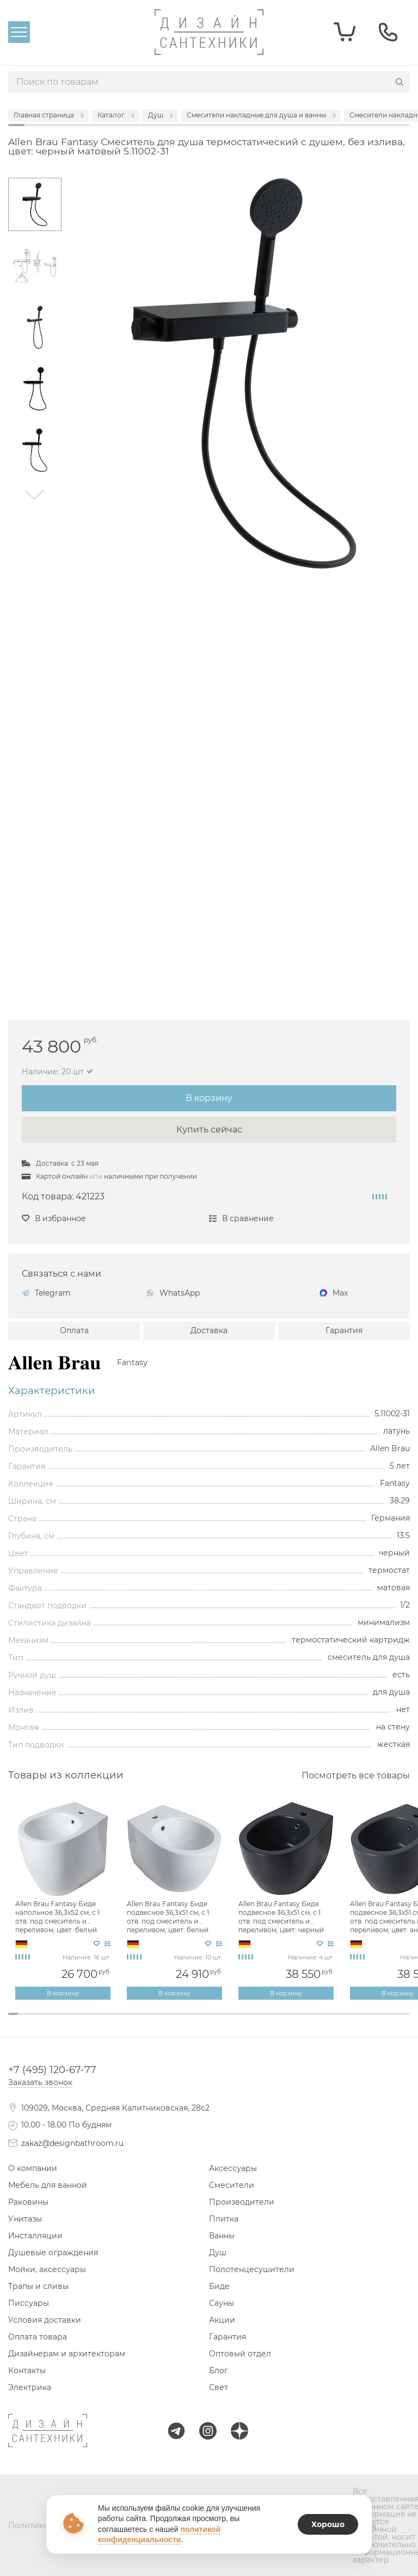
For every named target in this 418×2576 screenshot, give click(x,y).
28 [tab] (284, 2021)
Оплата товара (37, 2337)
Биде (219, 2286)
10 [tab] (103, 2021)
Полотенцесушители (251, 2269)
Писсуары (28, 2303)
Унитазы (25, 2219)
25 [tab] (254, 2021)
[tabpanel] (64, 1900)
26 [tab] (264, 2021)
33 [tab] (335, 2021)
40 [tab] (405, 2021)
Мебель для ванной (47, 2185)
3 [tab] (33, 2021)
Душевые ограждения (53, 2252)
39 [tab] (394, 2021)
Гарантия (343, 1330)
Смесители (231, 2185)
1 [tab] (13, 2014)
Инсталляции (35, 2236)
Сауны (221, 2303)
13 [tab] (133, 2021)
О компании (32, 2168)
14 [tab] (144, 2021)
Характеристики (51, 1391)
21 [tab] (214, 2021)
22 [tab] (224, 2021)
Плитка (223, 2219)
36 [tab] (365, 2021)
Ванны (222, 2236)
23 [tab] (234, 2021)
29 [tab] (294, 2021)
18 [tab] (184, 2021)
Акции (222, 2320)
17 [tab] (174, 2021)
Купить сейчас (209, 1129)
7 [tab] (73, 2021)
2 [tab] (23, 2021)
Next (35, 495)
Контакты (27, 2370)
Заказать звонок (40, 2082)
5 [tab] (53, 2021)
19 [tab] (194, 2021)
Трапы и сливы (38, 2286)
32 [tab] (324, 2021)
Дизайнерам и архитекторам (66, 2354)
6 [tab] (63, 2021)
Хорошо (328, 2524)
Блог (218, 2370)
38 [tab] (385, 2021)
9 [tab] (94, 2021)
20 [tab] (204, 2021)
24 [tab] (244, 2021)
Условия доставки (44, 2320)
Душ (217, 2252)
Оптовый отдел (240, 2354)
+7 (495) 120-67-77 (52, 2070)
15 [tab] (153, 2021)
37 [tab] (374, 2021)
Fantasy (132, 1362)
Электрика (29, 2387)
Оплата (74, 1330)
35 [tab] (354, 2021)
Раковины (28, 2202)
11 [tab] (114, 2021)
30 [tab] (304, 2021)
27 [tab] (274, 2021)
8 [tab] (83, 2021)
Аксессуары (233, 2168)
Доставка (209, 1330)
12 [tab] (123, 2021)
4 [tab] (43, 2021)
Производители (241, 2202)
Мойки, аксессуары (47, 2269)
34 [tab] (344, 2021)
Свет (218, 2387)
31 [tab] (314, 2021)
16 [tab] (164, 2021)
